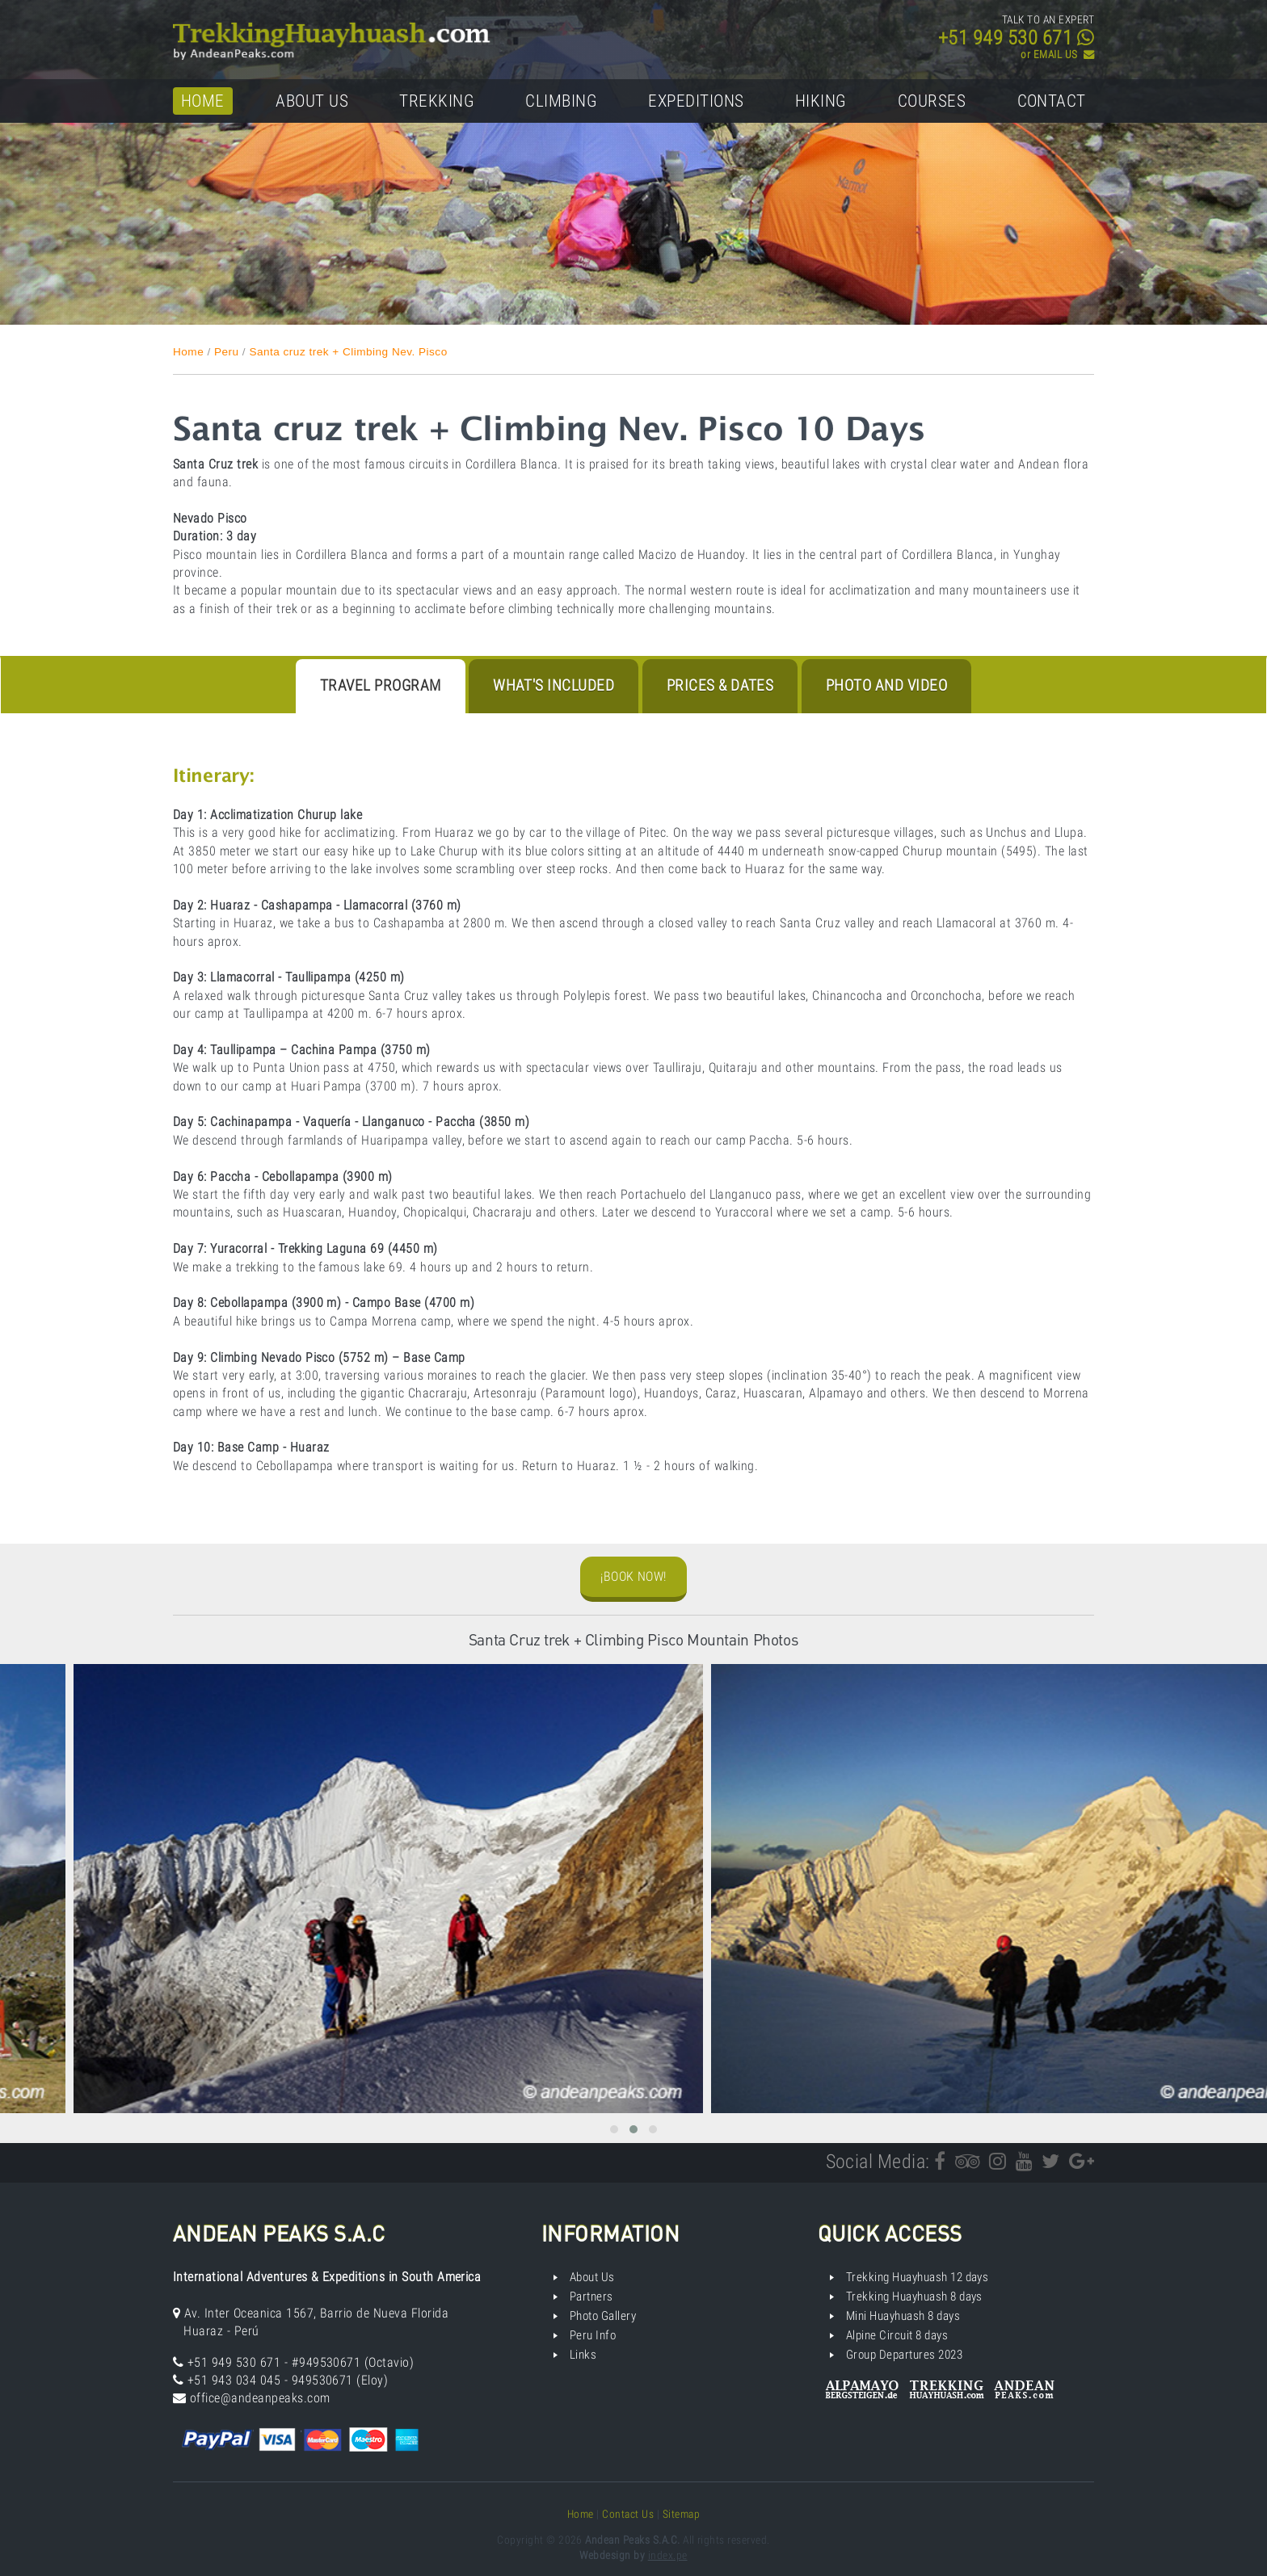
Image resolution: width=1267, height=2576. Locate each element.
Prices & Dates (720, 685)
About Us (312, 100)
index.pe (668, 2555)
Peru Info (593, 2335)
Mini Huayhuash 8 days (903, 2316)
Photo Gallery (603, 2316)
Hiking (821, 100)
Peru (226, 352)
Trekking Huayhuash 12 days (917, 2277)
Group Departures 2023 (904, 2354)
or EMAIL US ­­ (1057, 54)
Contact (1051, 100)
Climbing (561, 100)
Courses (932, 100)
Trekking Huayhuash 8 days (914, 2296)
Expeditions (695, 100)
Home (203, 100)
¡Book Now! (633, 1576)
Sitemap (681, 2513)
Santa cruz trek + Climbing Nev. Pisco (348, 352)
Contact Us (628, 2513)
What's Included (553, 685)
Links (583, 2354)
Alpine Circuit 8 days (897, 2335)
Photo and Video (886, 685)
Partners (591, 2296)
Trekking (436, 100)
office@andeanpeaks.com (260, 2398)
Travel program (380, 685)
